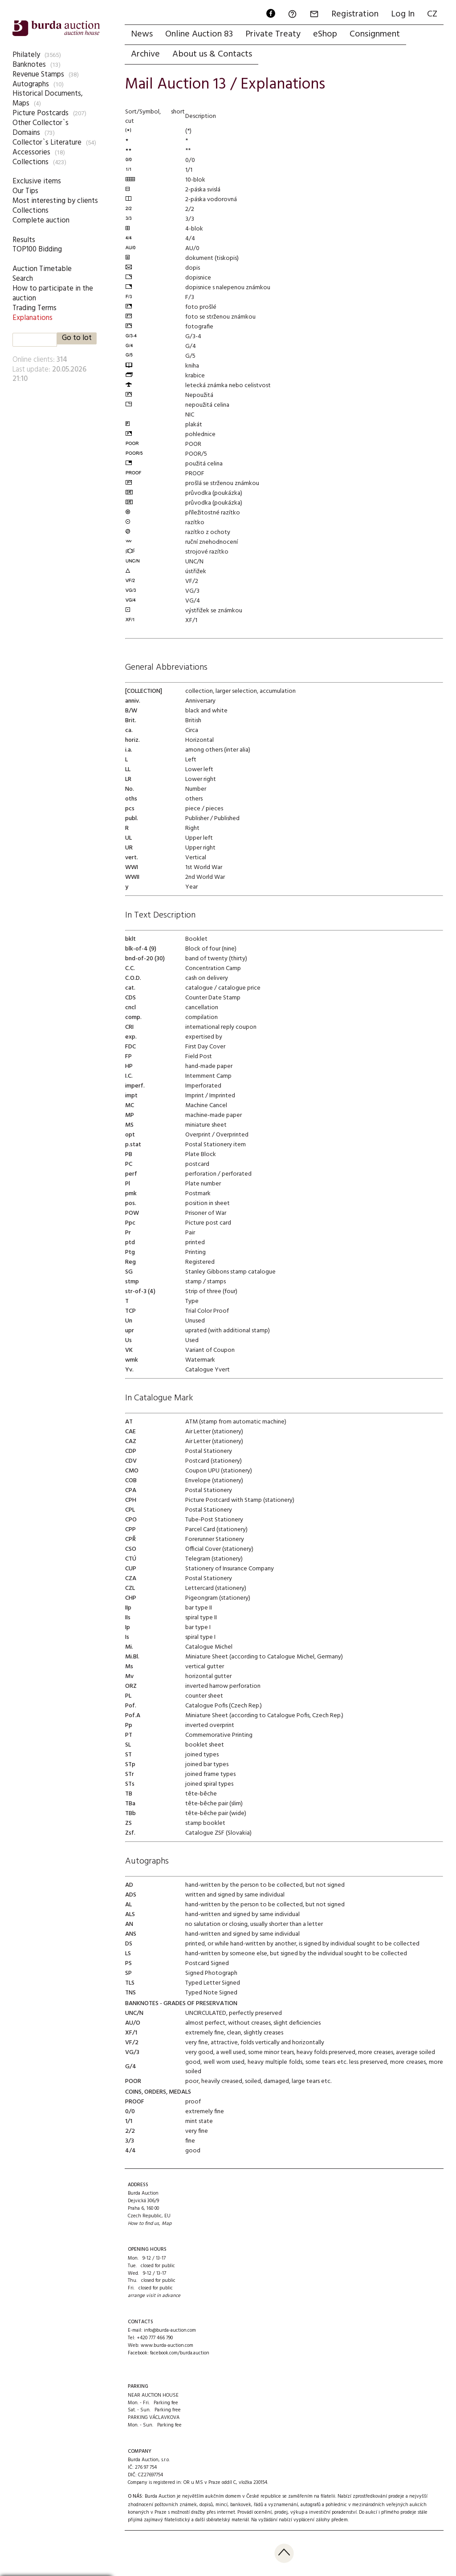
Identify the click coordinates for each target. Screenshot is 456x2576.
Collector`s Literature (46, 143)
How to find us (143, 2224)
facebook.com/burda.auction (179, 2353)
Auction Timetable (42, 269)
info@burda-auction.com (170, 2330)
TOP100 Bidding (37, 249)
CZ (432, 14)
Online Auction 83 (199, 34)
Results (23, 240)
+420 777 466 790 (155, 2338)
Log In (403, 14)
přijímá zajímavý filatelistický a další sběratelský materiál (188, 2520)
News (142, 34)
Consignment (375, 34)
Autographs (30, 84)
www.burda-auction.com (167, 2345)
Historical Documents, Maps (47, 98)
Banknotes (29, 65)
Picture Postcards (40, 113)
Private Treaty (273, 34)
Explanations (32, 318)
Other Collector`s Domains (40, 128)
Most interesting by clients (55, 201)
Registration (355, 14)
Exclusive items (36, 181)
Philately (26, 55)
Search (22, 279)
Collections (30, 162)
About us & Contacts (212, 54)
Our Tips (25, 191)
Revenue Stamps (38, 75)
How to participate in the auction (52, 293)
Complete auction (40, 220)
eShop (325, 34)
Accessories (31, 152)
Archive (145, 54)
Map (166, 2224)
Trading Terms (34, 308)
